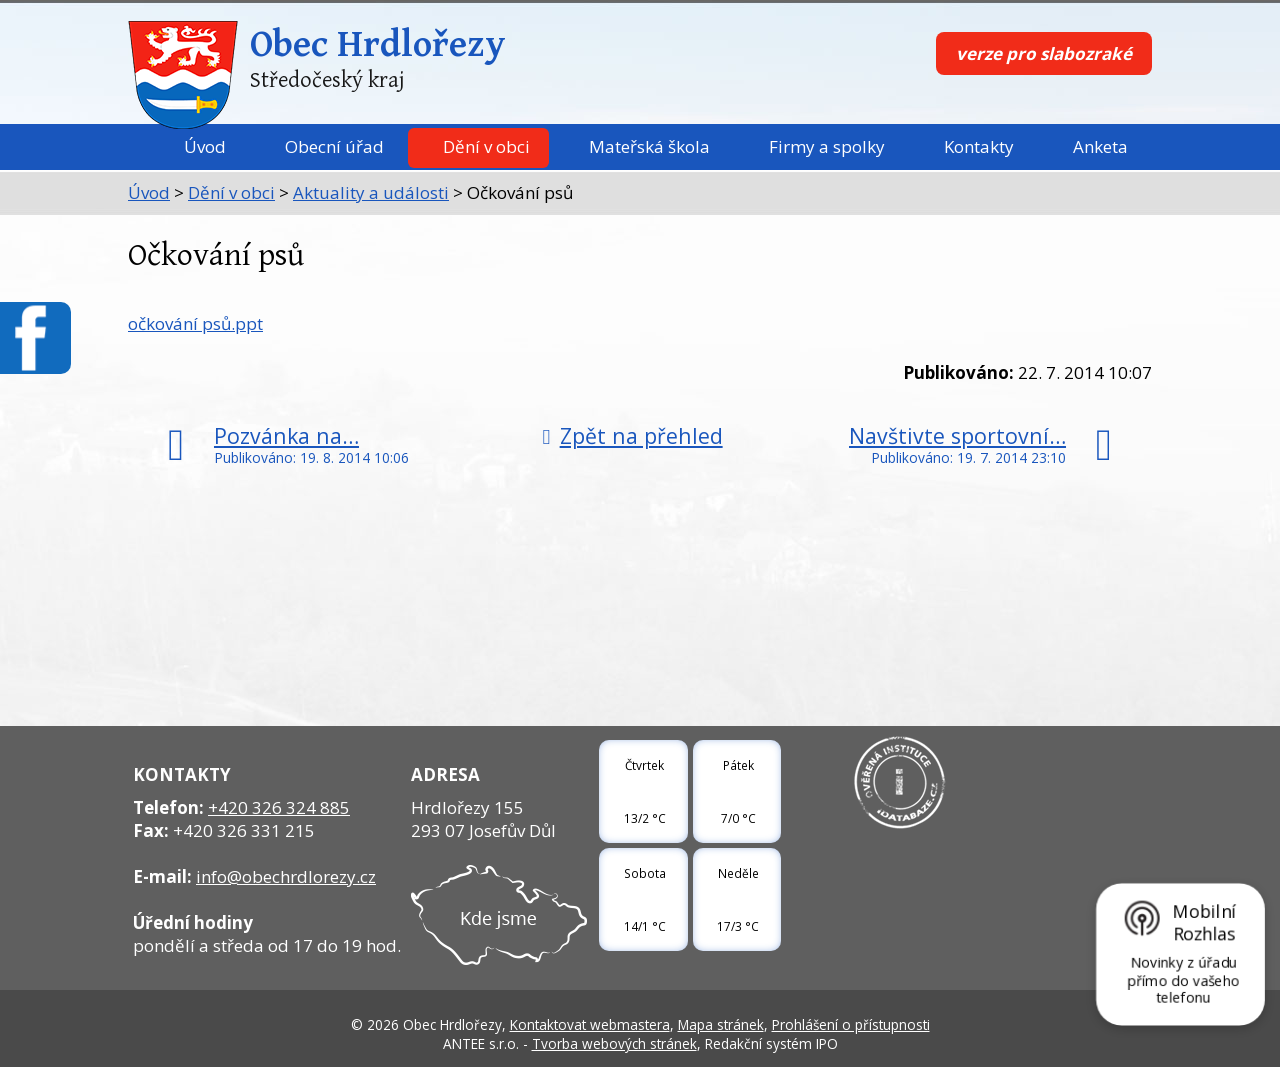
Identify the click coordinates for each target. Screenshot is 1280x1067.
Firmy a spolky (827, 146)
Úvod (205, 146)
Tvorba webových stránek (614, 1043)
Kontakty (979, 146)
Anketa (1100, 146)
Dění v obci (486, 146)
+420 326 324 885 (279, 807)
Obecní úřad (334, 146)
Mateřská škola (649, 146)
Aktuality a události (371, 192)
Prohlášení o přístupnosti (851, 1024)
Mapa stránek (721, 1024)
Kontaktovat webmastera (590, 1024)
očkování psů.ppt (195, 323)
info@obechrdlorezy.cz (286, 876)
